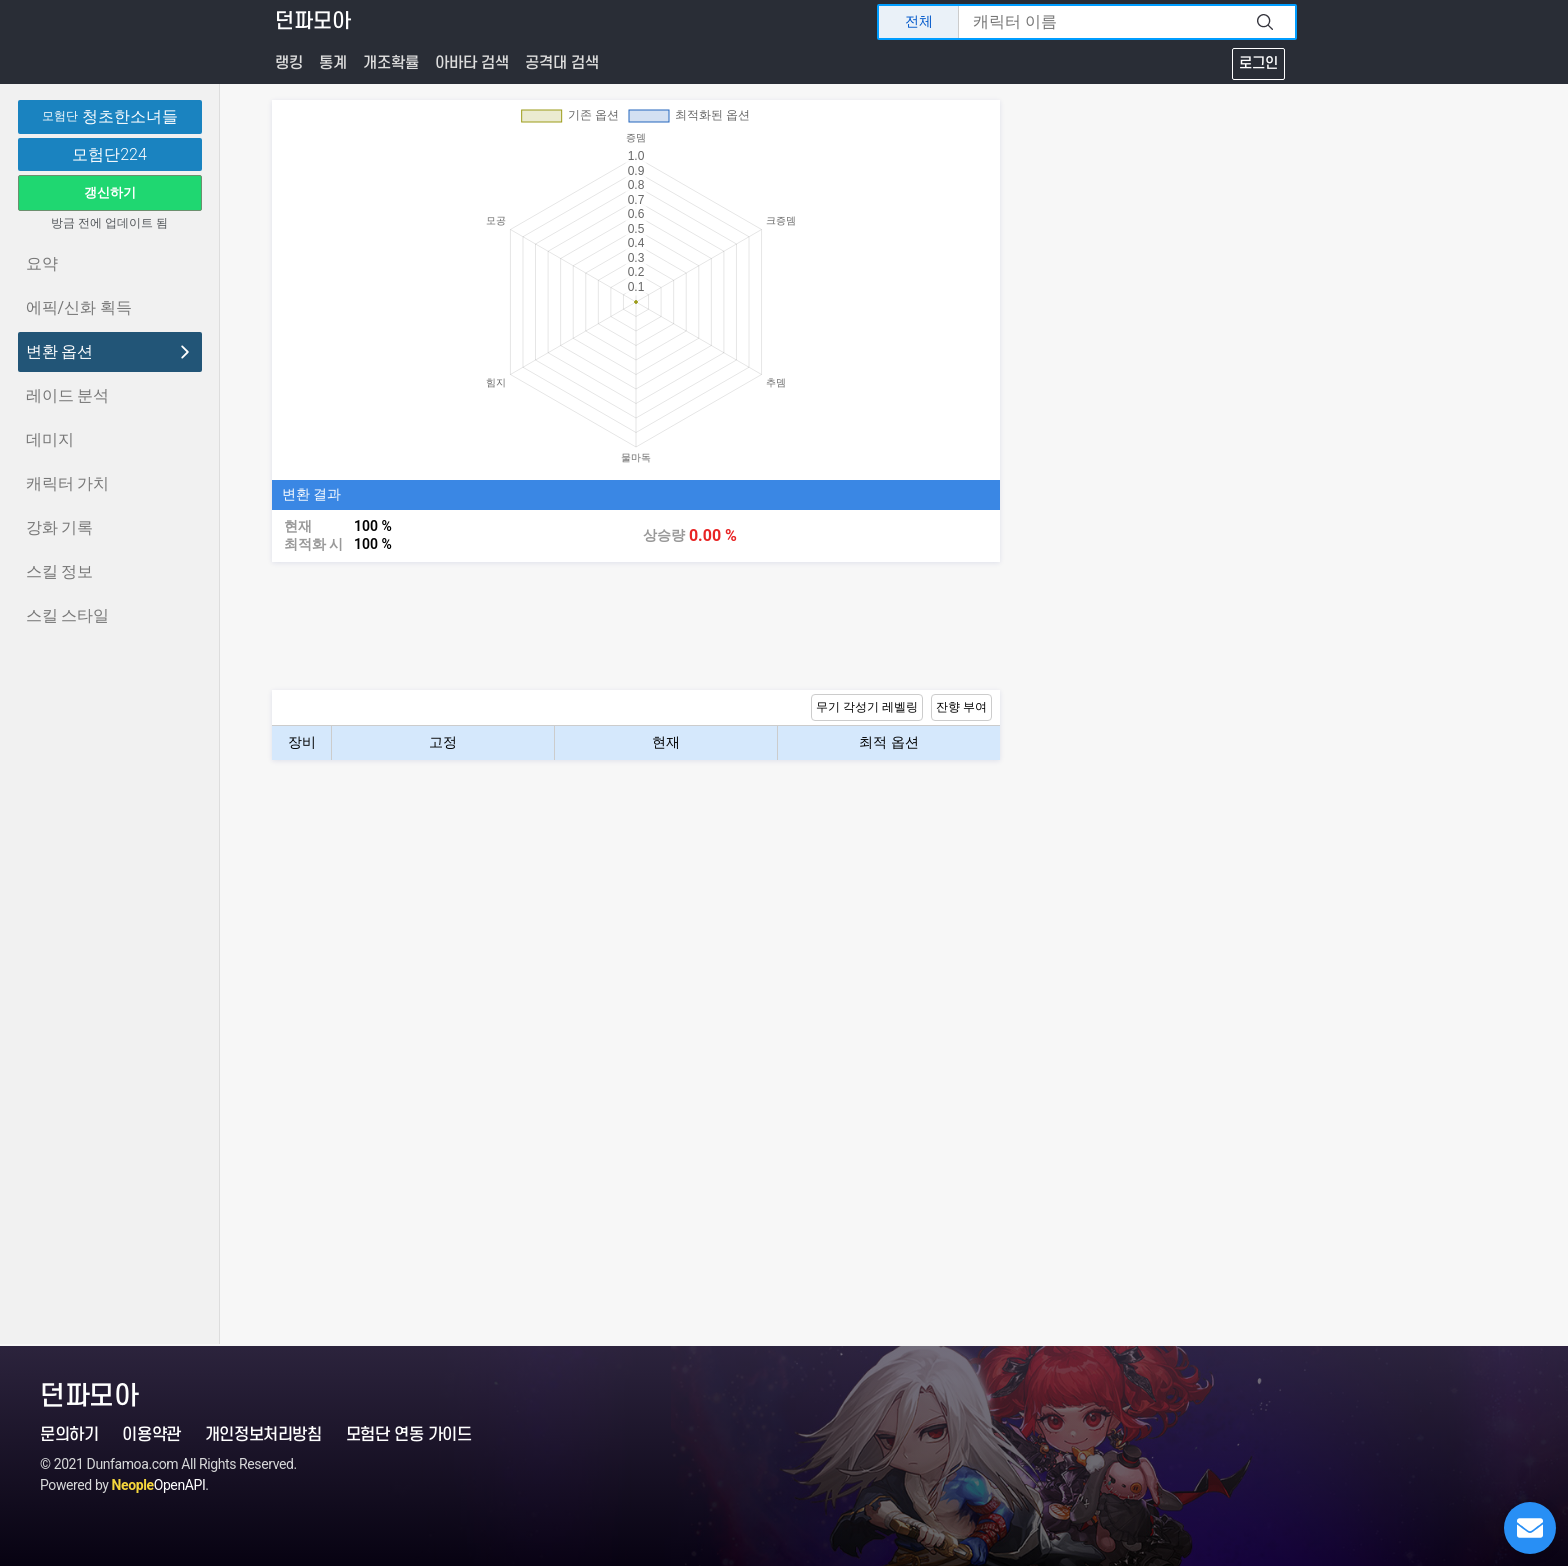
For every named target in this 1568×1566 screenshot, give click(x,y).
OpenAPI (159, 1485)
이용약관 (151, 1435)
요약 (42, 263)
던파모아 (313, 21)
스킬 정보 (60, 571)
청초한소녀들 (110, 117)
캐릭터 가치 (68, 483)
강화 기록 (60, 527)
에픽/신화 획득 (79, 307)
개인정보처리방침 (263, 1435)
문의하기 (69, 1435)
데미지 (50, 439)
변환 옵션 (110, 351)
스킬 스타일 (68, 615)
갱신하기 (110, 192)
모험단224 (109, 155)
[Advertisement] (636, 626)
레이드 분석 (68, 395)
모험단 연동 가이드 (409, 1435)
